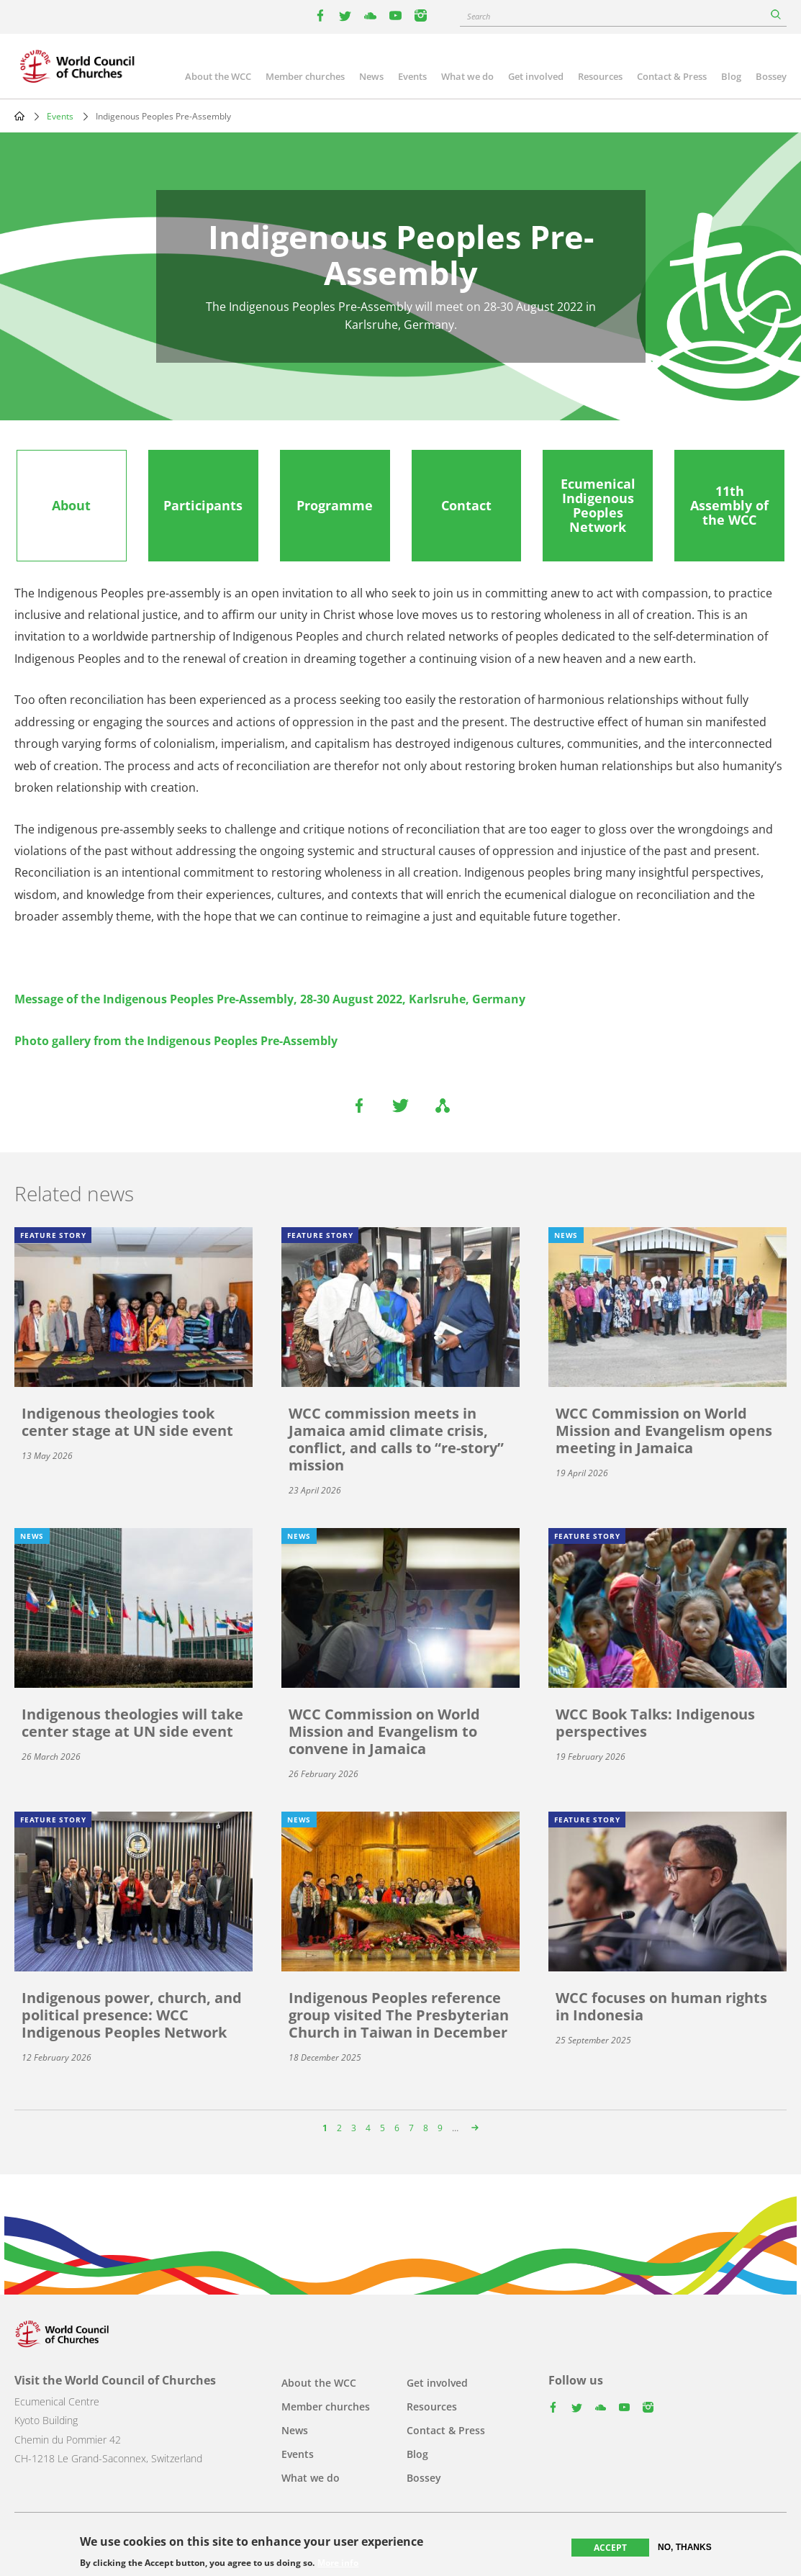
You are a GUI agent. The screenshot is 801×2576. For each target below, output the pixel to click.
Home (19, 116)
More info (337, 2563)
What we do (467, 76)
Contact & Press (672, 76)
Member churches (305, 76)
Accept (610, 2547)
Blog (731, 76)
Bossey (771, 76)
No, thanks (685, 2547)
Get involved (536, 76)
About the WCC (218, 76)
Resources (600, 76)
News (371, 76)
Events (412, 76)
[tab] (72, 505)
